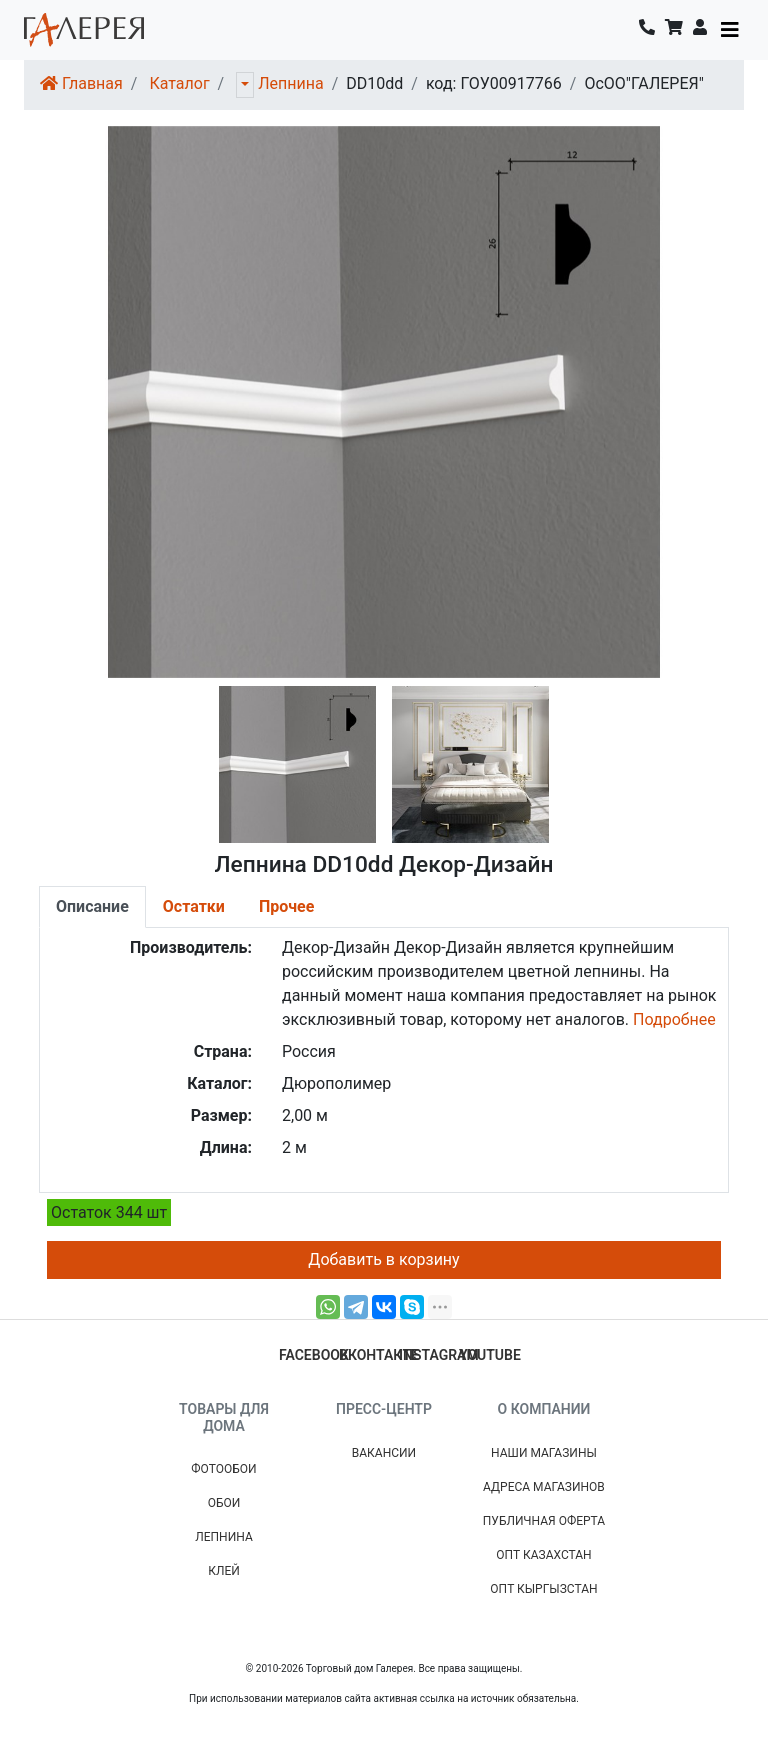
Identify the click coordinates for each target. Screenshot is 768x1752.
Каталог (179, 83)
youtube (490, 1355)
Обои (224, 1503)
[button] (700, 30)
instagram (439, 1355)
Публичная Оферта (544, 1521)
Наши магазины (544, 1453)
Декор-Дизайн (336, 947)
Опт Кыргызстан (543, 1589)
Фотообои (223, 1469)
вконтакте (379, 1355)
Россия (309, 1051)
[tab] (92, 907)
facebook (314, 1355)
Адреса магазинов (544, 1487)
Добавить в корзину (383, 1259)
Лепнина (290, 83)
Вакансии (384, 1453)
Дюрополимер (336, 1083)
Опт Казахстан (543, 1555)
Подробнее (674, 1019)
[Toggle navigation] (730, 30)
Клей (224, 1571)
